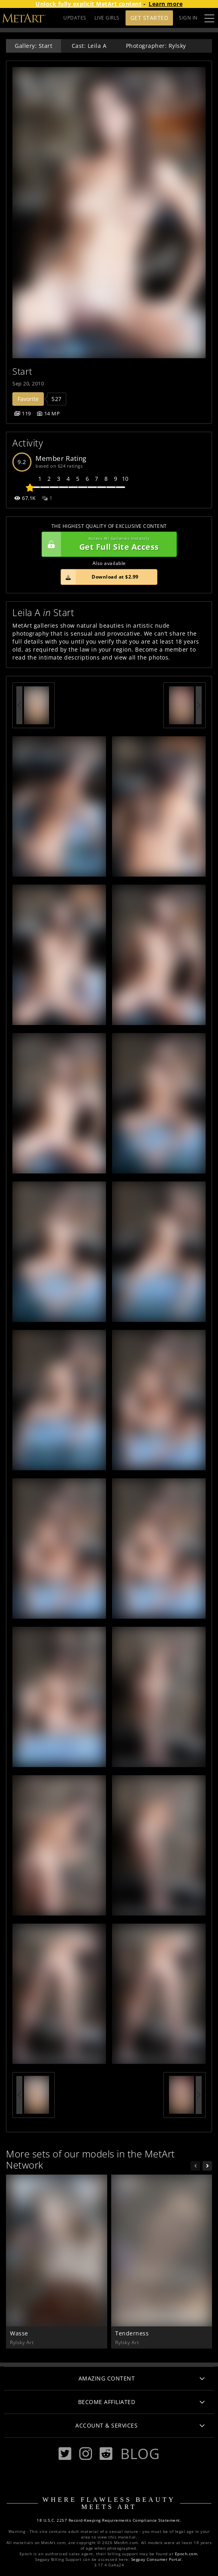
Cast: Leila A (89, 45)
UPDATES (74, 17)
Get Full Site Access (107, 544)
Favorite (28, 399)
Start (22, 371)
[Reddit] (106, 2454)
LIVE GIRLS (107, 17)
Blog (139, 2453)
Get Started (149, 18)
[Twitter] (65, 2454)
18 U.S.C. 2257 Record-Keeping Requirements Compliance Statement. (109, 2520)
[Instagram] (85, 2454)
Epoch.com (186, 2553)
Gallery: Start (33, 45)
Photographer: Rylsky (156, 45)
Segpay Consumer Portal (156, 2559)
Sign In (188, 17)
